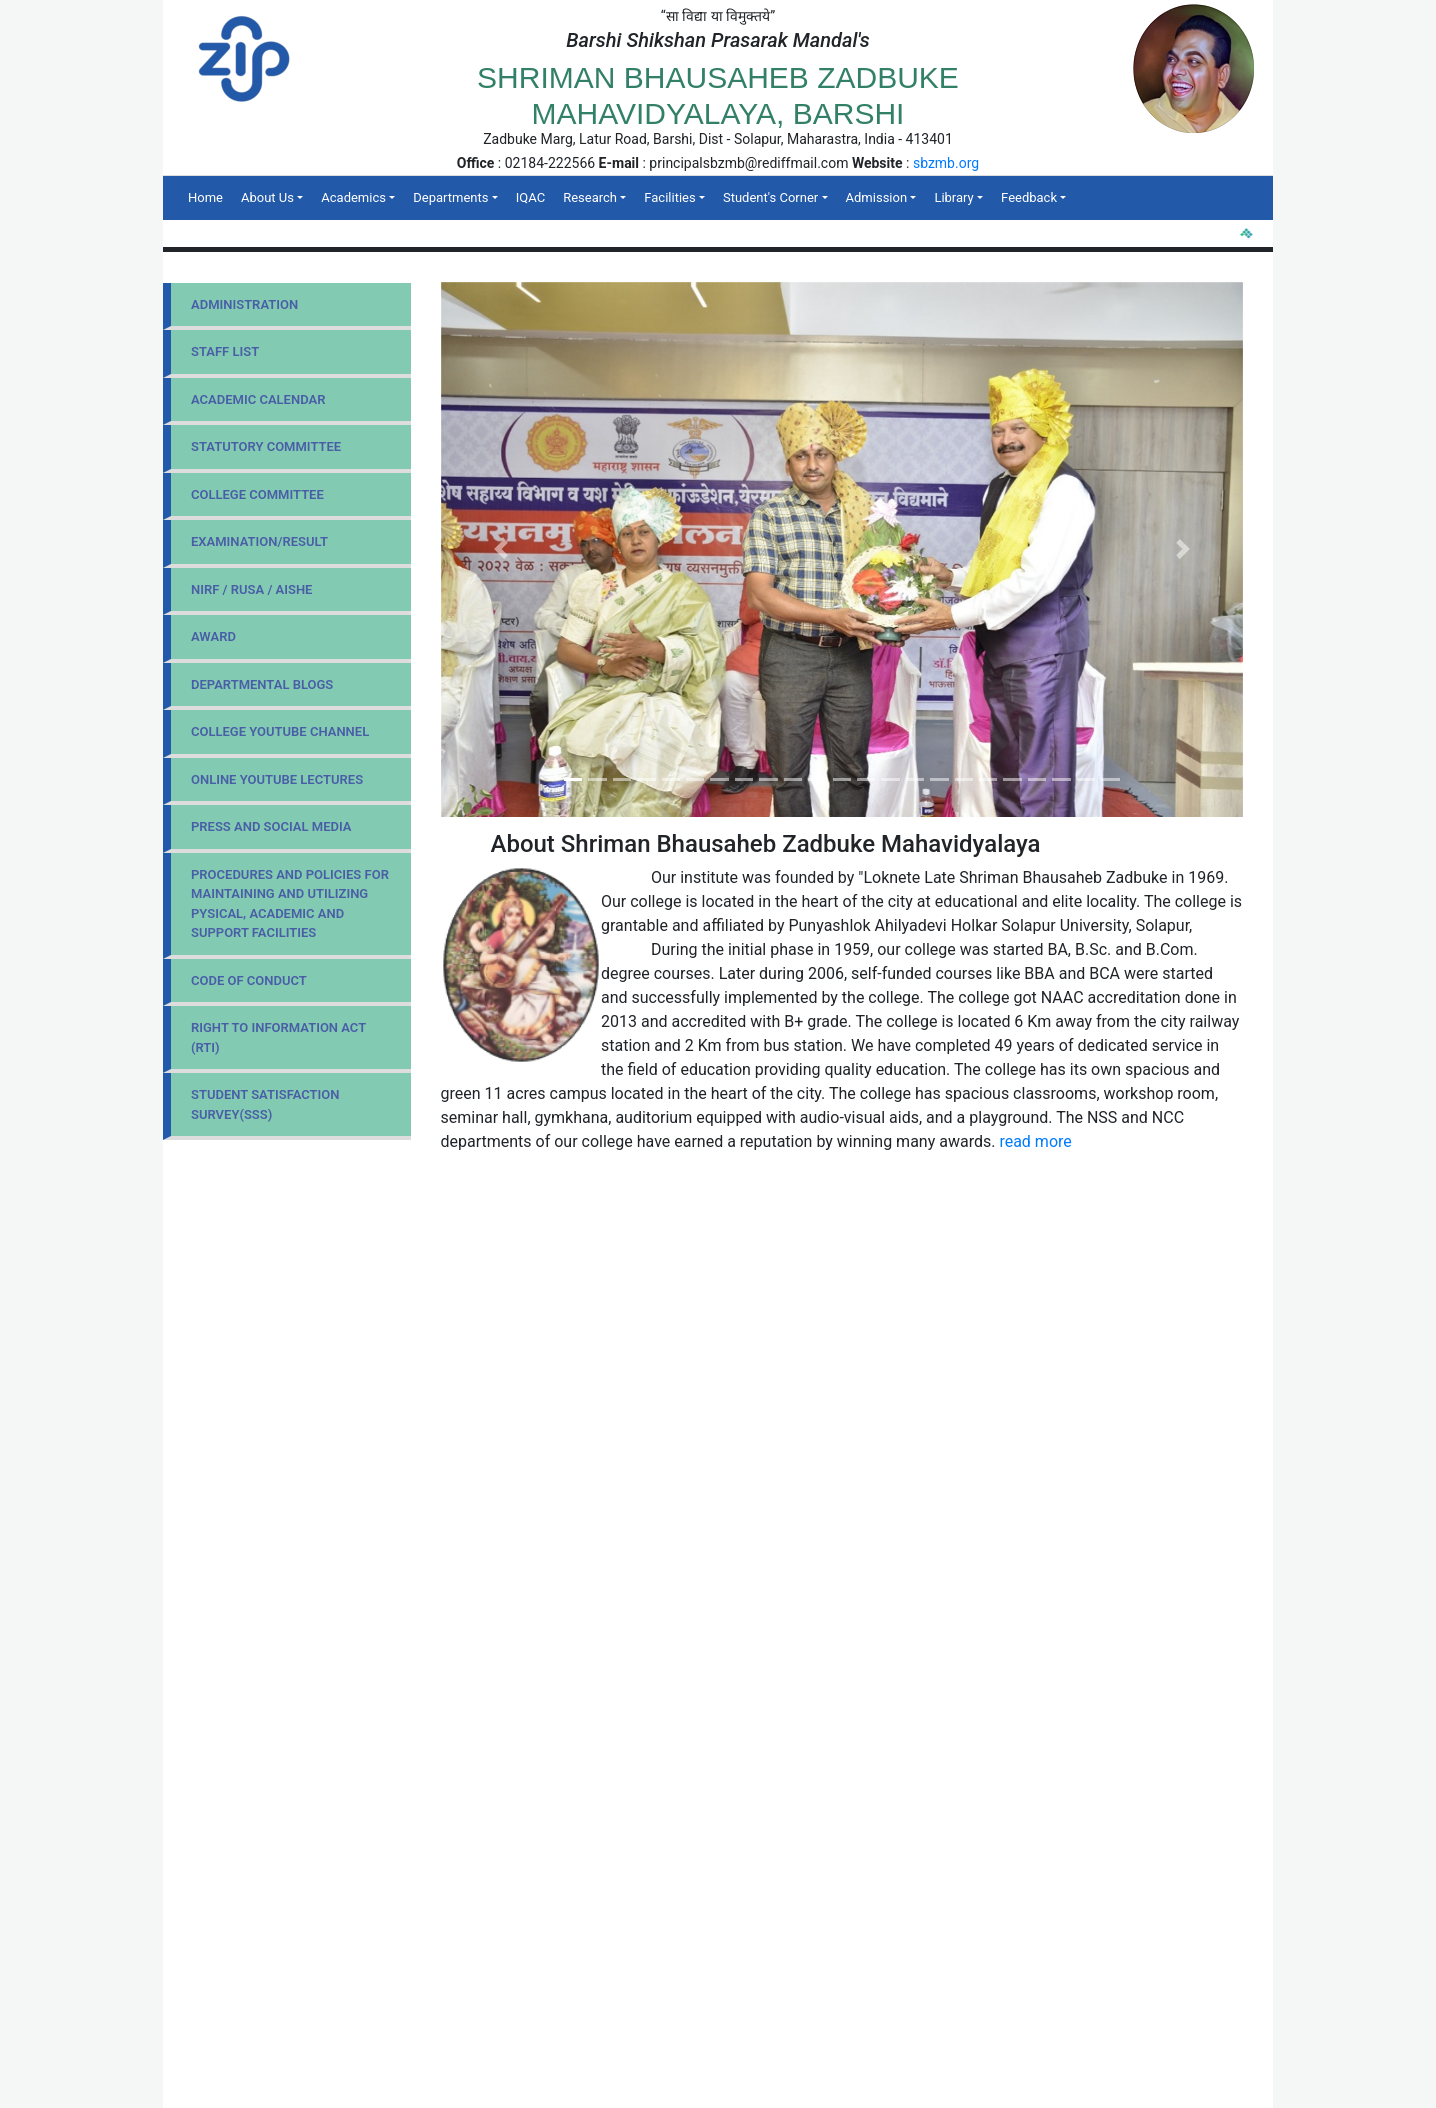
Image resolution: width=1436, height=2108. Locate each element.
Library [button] (953, 197)
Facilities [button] (669, 197)
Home (210, 196)
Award (213, 636)
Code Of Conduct (249, 980)
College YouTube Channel (280, 731)
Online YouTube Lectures (277, 779)
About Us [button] (267, 197)
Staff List (225, 351)
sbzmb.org (946, 163)
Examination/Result (259, 541)
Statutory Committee (266, 446)
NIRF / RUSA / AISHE (251, 589)
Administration (244, 304)
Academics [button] (353, 197)
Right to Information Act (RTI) (278, 1037)
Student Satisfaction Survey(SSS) (265, 1104)
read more (1035, 1141)
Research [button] (590, 197)
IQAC (530, 197)
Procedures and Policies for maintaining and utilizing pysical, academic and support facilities (290, 904)
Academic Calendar (258, 399)
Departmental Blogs (262, 684)
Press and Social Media (271, 826)
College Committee (257, 494)
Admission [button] (877, 197)
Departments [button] (450, 197)
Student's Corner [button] (770, 197)
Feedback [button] (1029, 197)
